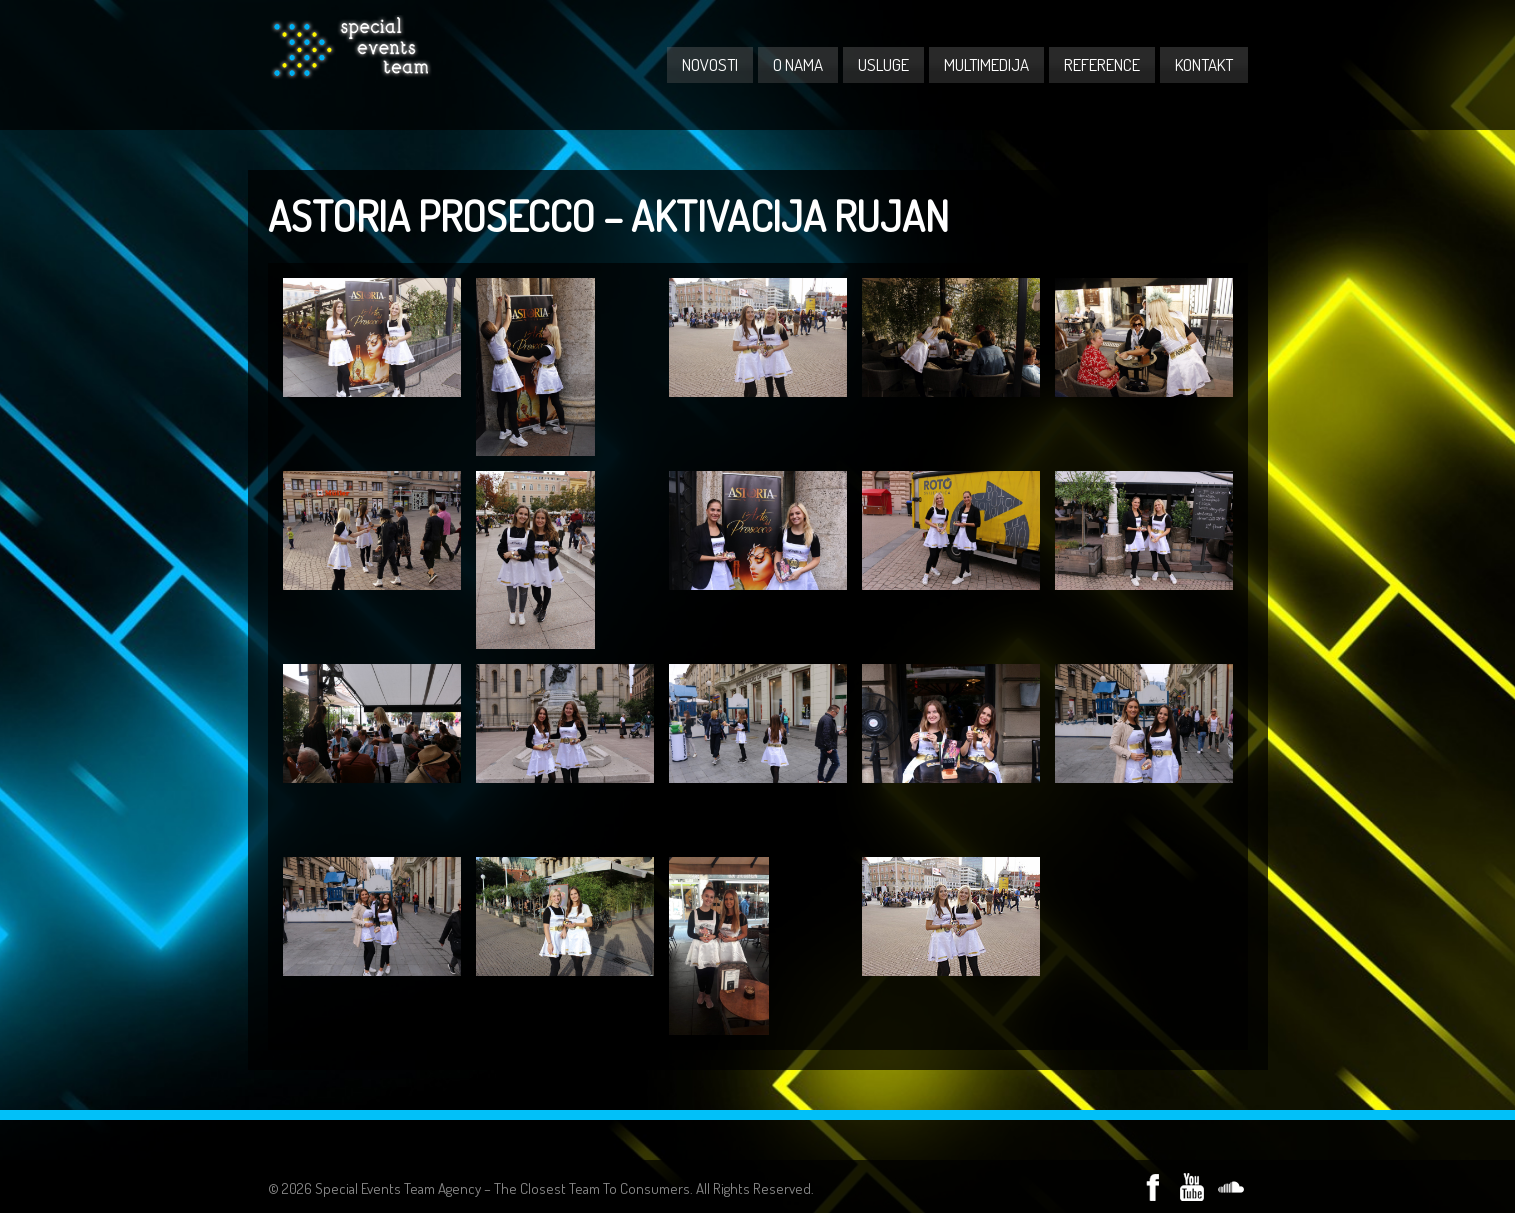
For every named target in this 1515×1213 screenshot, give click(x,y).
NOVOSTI (710, 64)
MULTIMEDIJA (986, 64)
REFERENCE (1102, 64)
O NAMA (798, 64)
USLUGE (883, 64)
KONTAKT (1204, 64)
